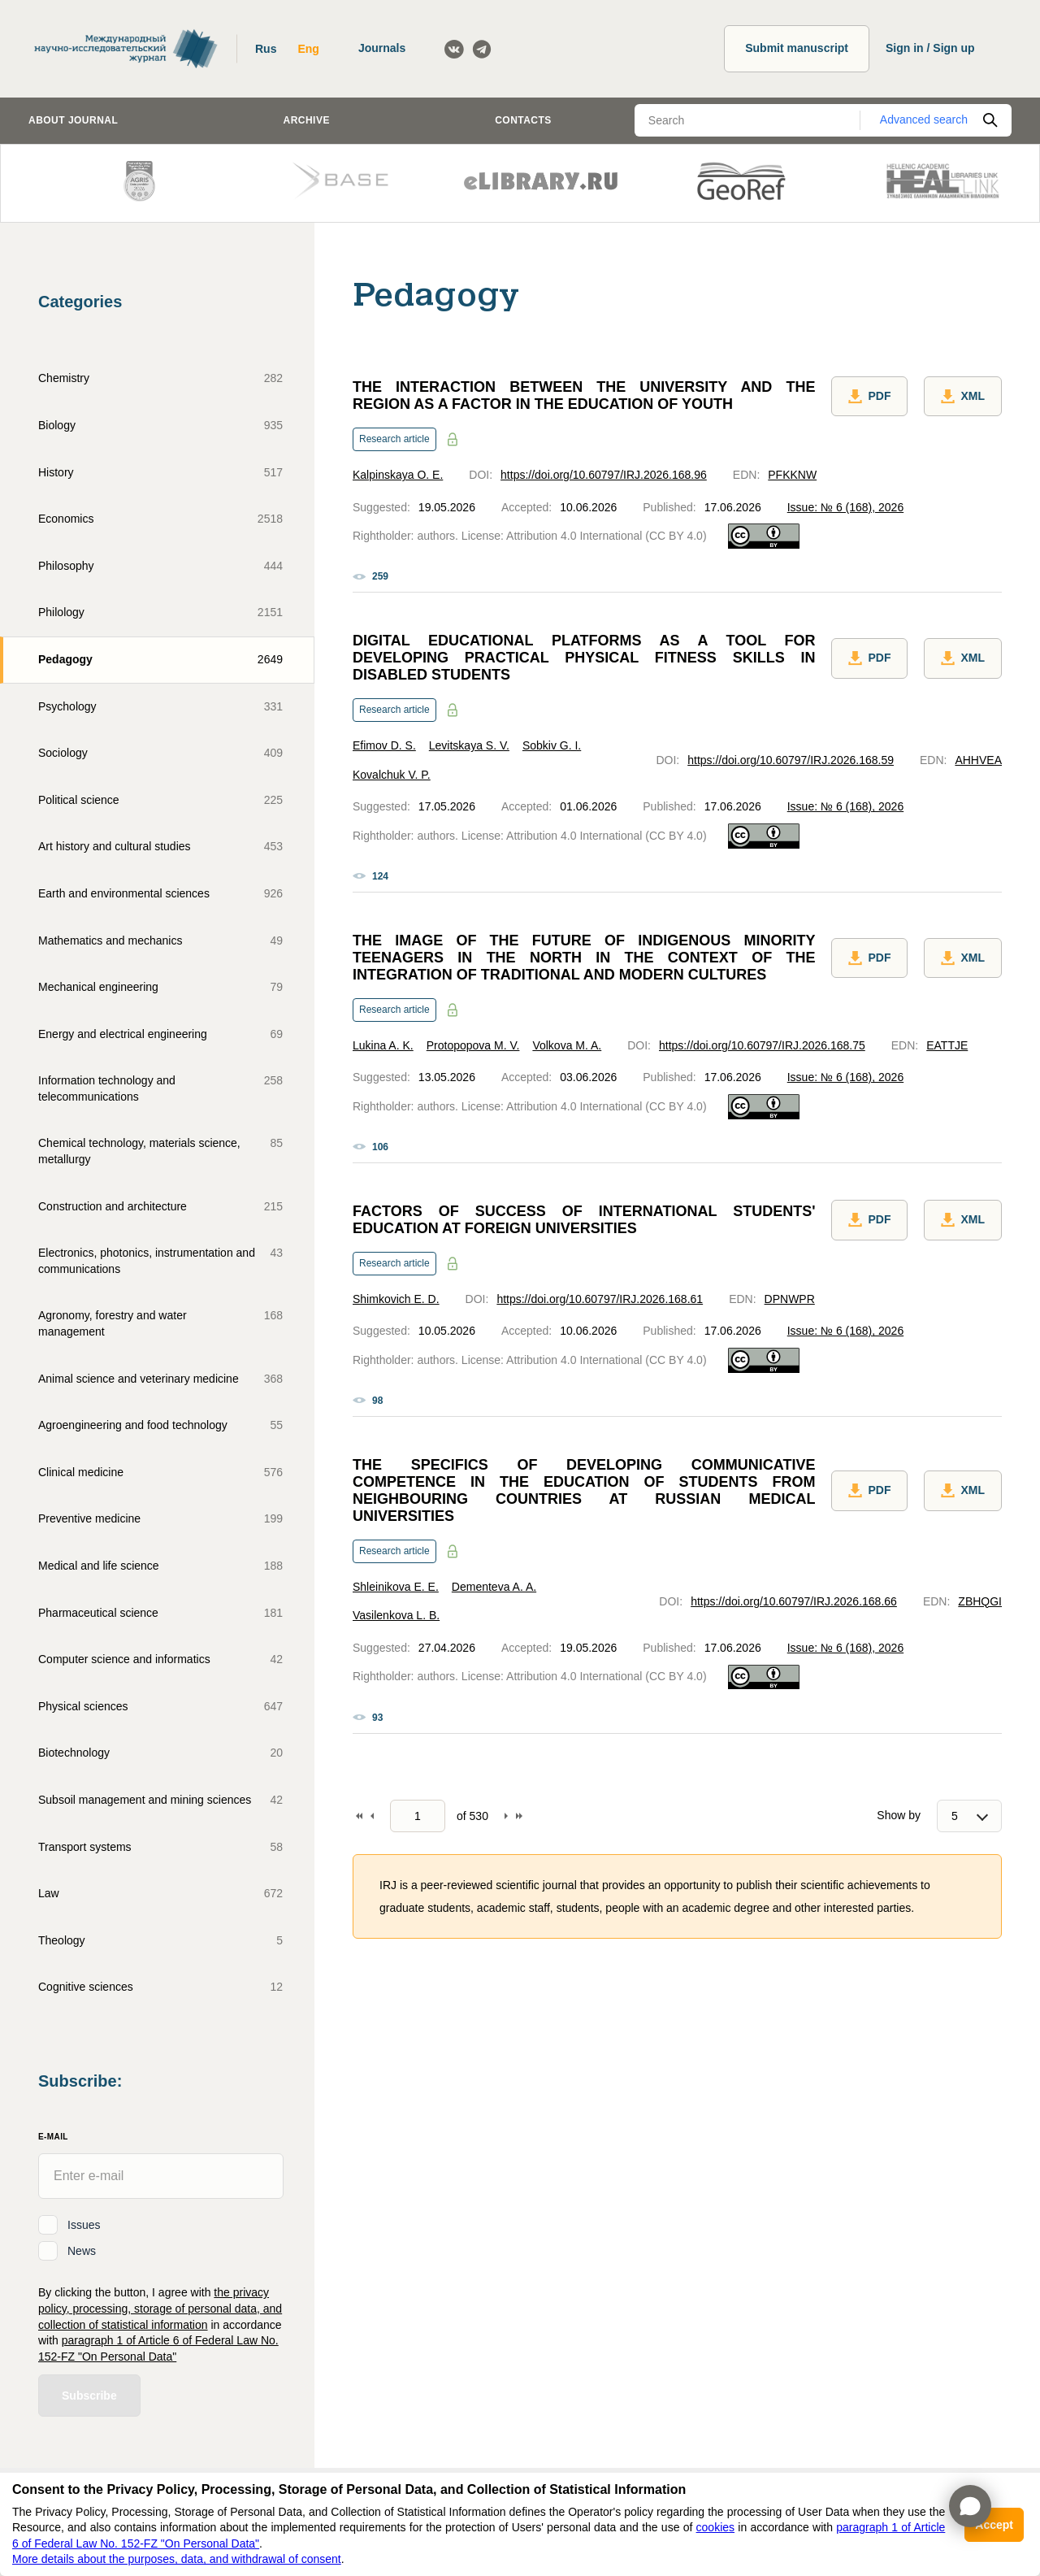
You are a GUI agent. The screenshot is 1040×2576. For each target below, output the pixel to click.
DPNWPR (790, 1298)
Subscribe (89, 2395)
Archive (307, 120)
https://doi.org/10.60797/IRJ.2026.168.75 (762, 1045)
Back (372, 1816)
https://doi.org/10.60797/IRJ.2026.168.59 (790, 760)
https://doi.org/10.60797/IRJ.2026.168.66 (794, 1601)
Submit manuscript (796, 47)
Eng (307, 48)
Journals (381, 47)
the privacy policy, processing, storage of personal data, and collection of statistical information (160, 2308)
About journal (73, 120)
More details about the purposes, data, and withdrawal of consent (176, 2558)
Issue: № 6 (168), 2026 (845, 507)
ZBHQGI (980, 1601)
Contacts (523, 120)
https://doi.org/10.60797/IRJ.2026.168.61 (599, 1298)
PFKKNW (792, 474)
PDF (869, 396)
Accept (994, 2524)
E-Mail (53, 2136)
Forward (506, 1816)
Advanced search (924, 119)
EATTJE (947, 1045)
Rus (265, 48)
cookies (715, 2527)
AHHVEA (978, 760)
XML (963, 396)
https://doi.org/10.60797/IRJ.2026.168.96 (603, 474)
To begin (359, 1816)
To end (519, 1816)
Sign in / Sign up (930, 47)
